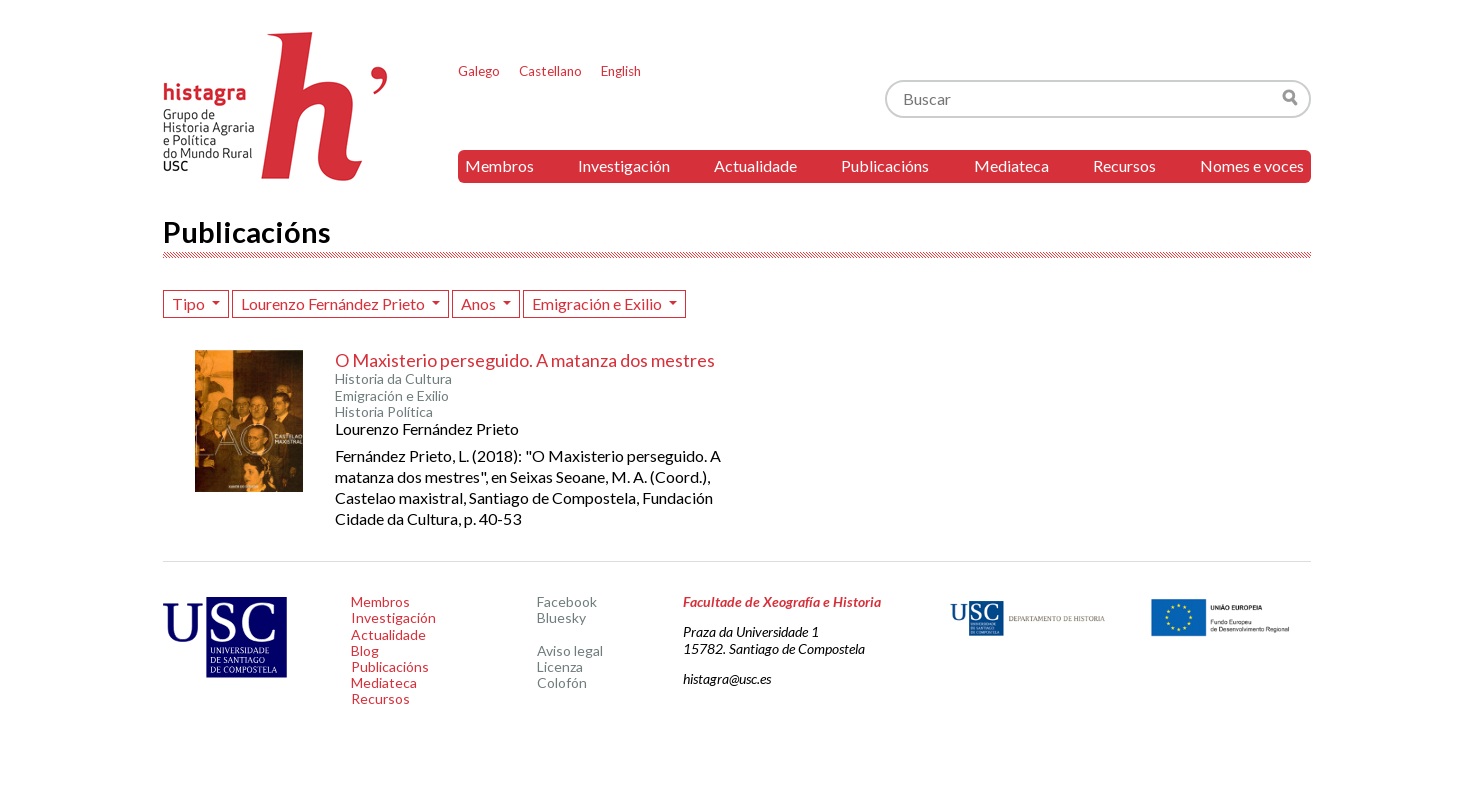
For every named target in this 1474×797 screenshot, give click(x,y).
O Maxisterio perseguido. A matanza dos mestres (525, 360)
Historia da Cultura (393, 379)
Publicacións (885, 165)
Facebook (567, 601)
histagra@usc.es (727, 678)
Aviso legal (570, 650)
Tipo (190, 303)
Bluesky (561, 617)
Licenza (560, 666)
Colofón (562, 682)
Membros (499, 165)
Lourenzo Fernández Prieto (334, 303)
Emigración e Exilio (598, 303)
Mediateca (1011, 165)
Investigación (624, 165)
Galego (479, 71)
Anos (480, 303)
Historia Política (384, 412)
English (621, 71)
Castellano (550, 71)
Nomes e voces (1252, 165)
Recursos (1124, 165)
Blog (365, 650)
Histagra (276, 106)
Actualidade (755, 165)
